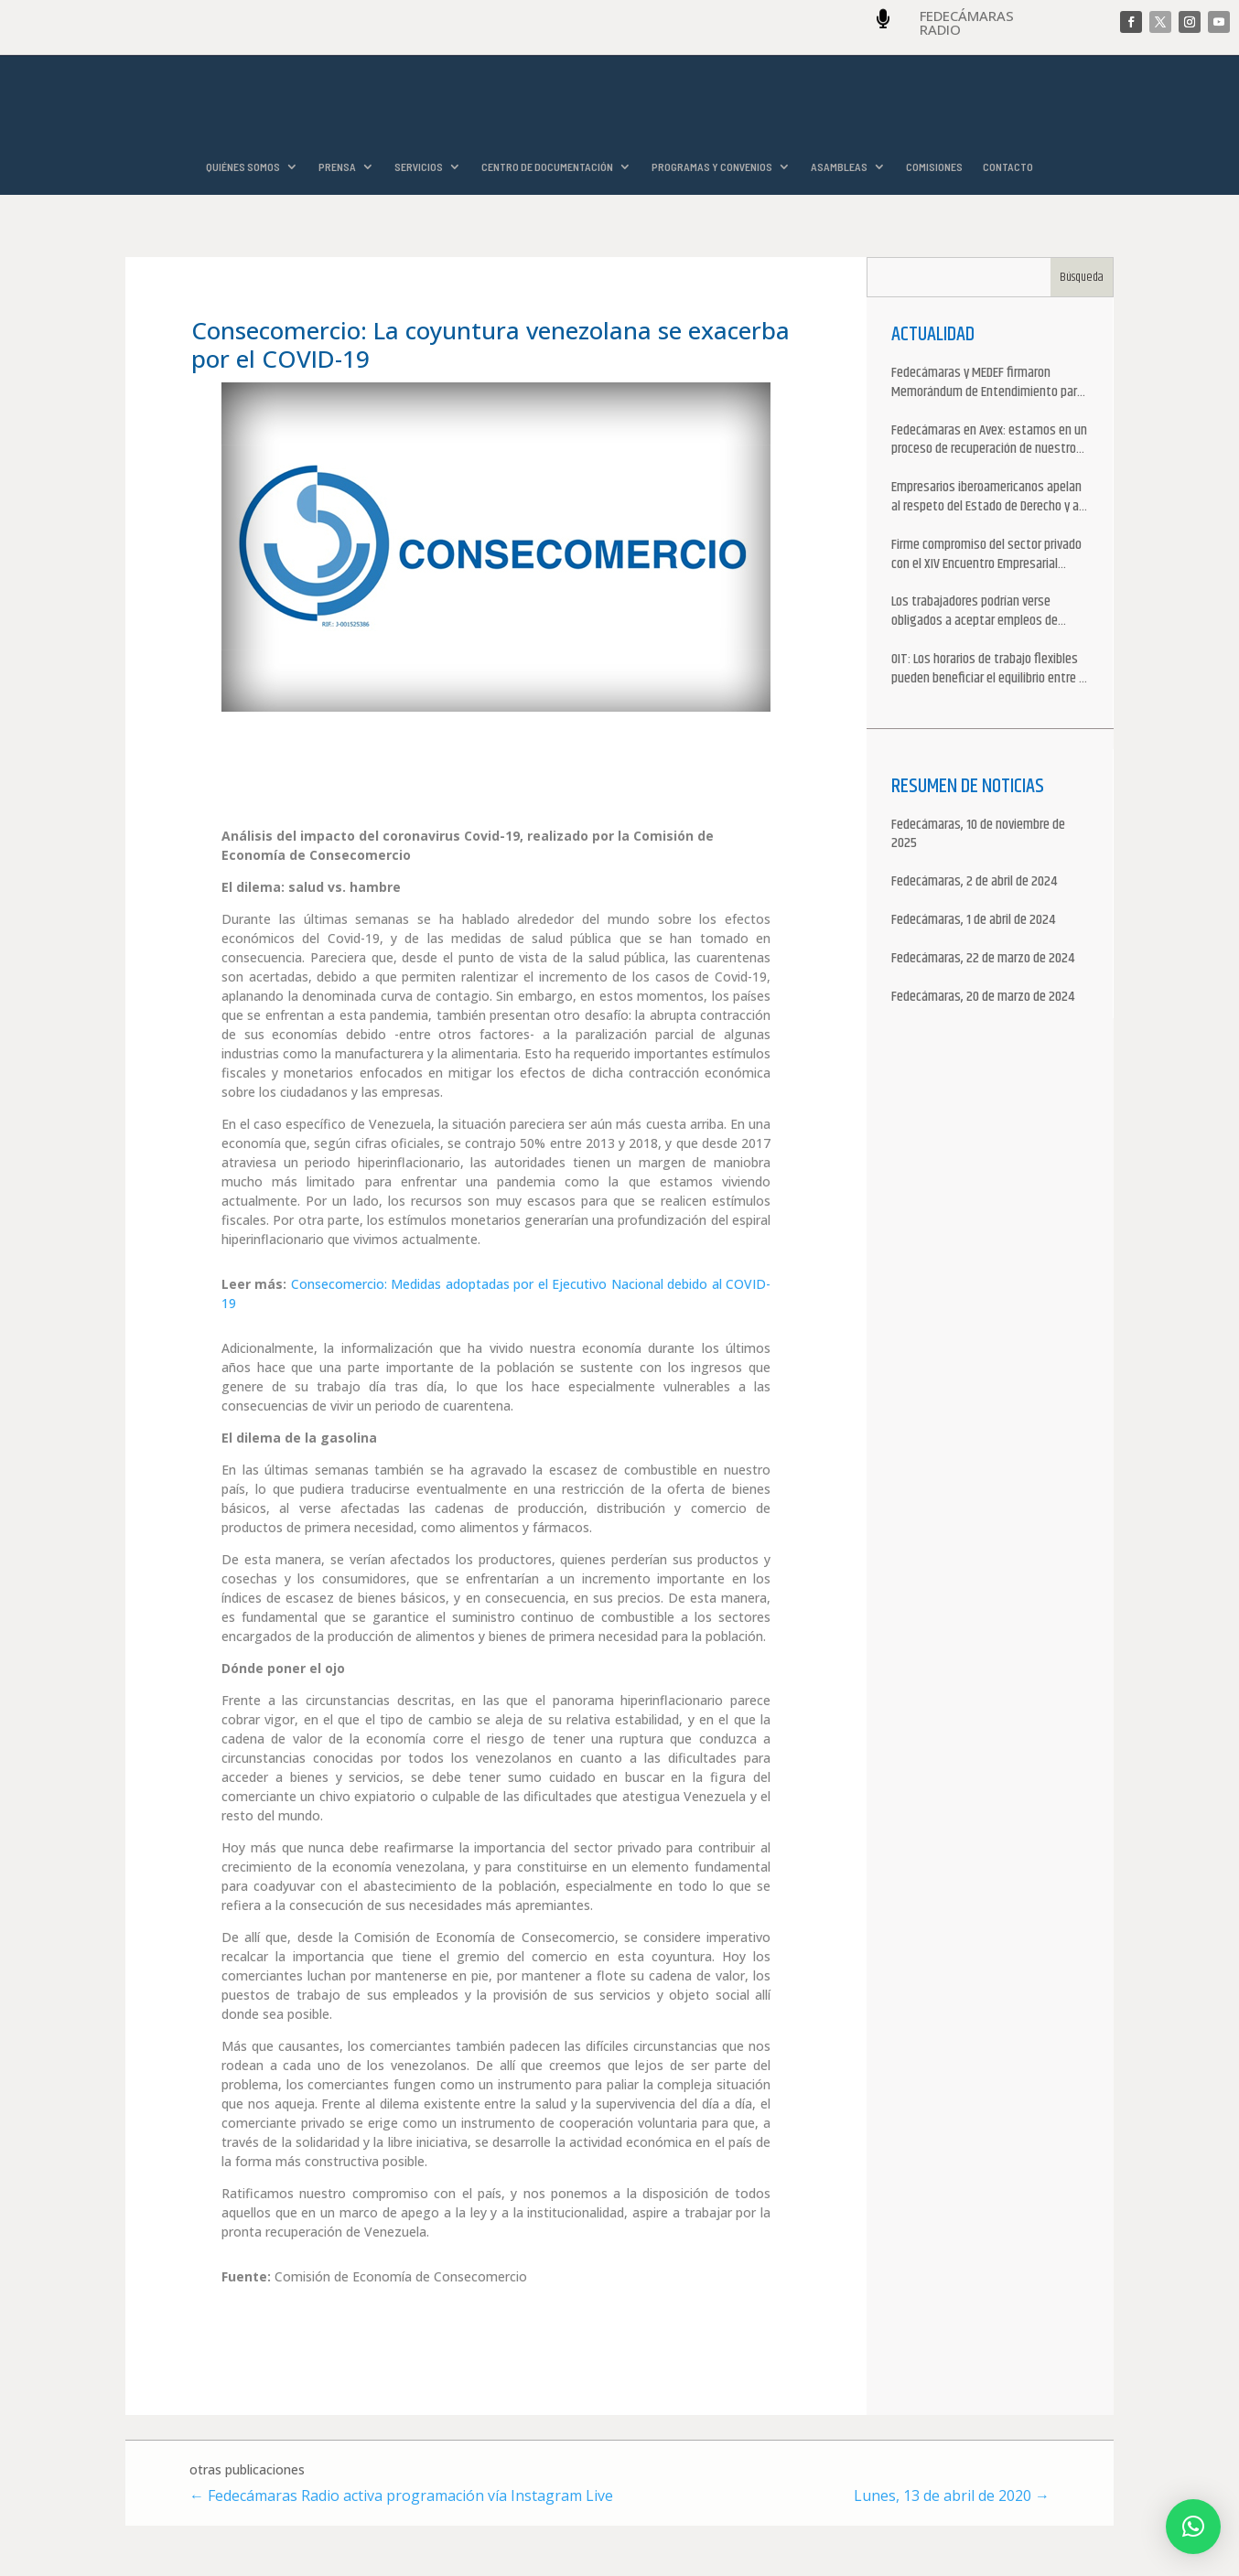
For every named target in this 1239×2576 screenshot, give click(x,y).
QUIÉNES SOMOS (243, 167)
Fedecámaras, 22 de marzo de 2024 (982, 960)
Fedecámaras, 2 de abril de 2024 (974, 883)
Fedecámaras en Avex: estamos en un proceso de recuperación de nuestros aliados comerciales (989, 442)
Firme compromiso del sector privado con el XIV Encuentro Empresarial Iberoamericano (986, 556)
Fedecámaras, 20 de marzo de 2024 (982, 998)
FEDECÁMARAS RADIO (967, 22)
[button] (1193, 2526)
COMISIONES (934, 167)
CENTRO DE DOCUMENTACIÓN (547, 167)
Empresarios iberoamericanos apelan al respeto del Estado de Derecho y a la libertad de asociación (986, 498)
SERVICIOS (418, 167)
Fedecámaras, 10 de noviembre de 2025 (978, 836)
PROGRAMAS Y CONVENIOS (712, 167)
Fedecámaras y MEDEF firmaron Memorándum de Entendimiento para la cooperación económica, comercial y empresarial (989, 384)
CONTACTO (1008, 167)
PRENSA (337, 167)
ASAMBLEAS (839, 167)
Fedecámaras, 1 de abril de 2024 (973, 921)
